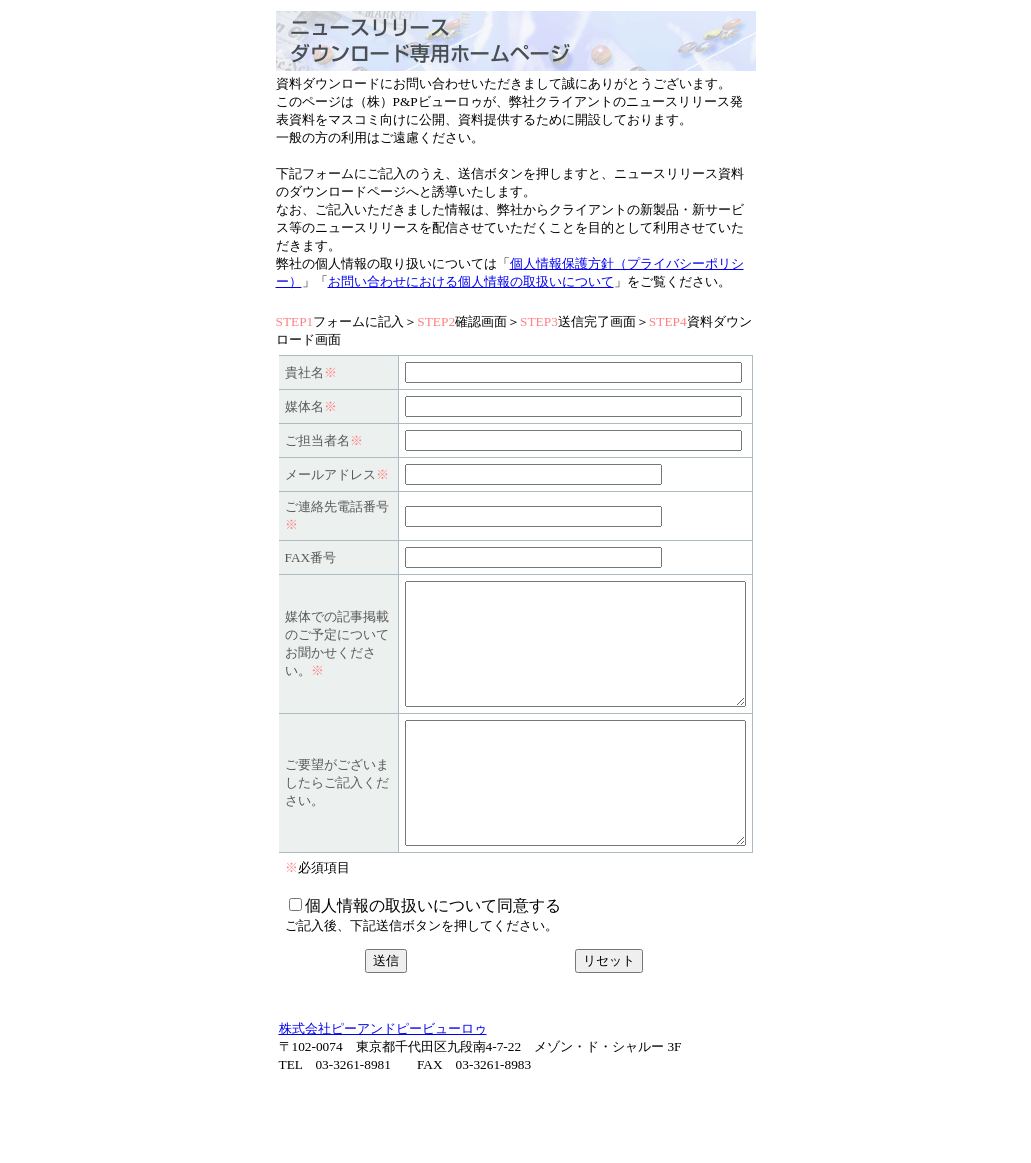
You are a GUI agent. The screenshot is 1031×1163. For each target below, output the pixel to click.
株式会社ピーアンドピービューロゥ (383, 1106)
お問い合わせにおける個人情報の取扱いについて (471, 281)
